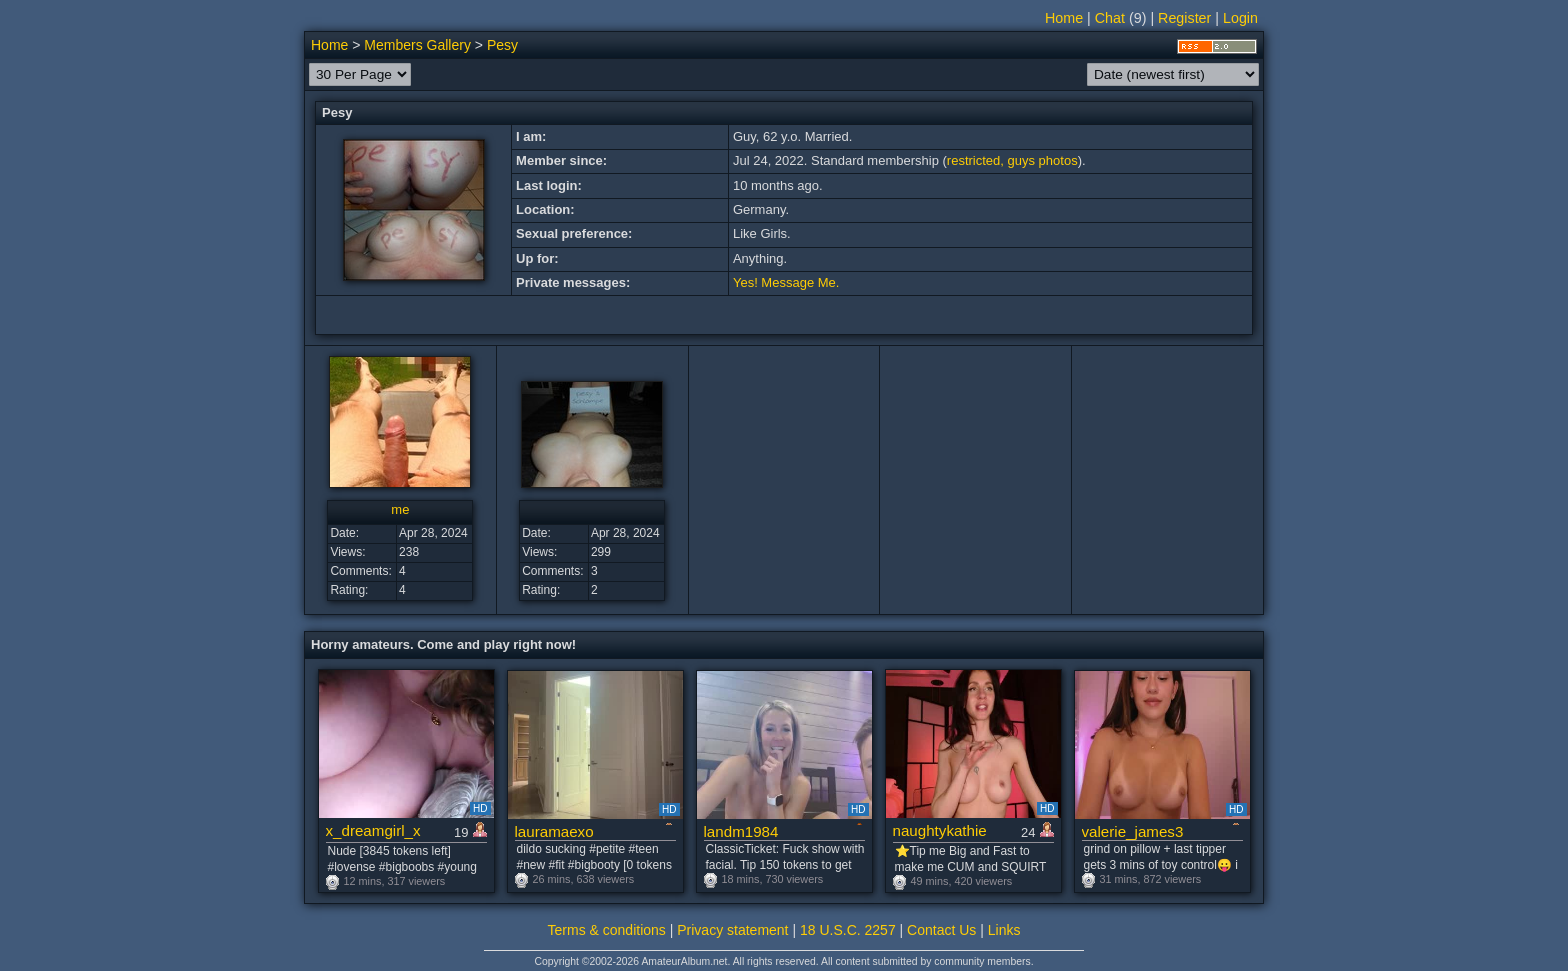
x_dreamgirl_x (373, 830)
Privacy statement (732, 930)
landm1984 (741, 831)
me (400, 509)
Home (1064, 18)
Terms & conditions (607, 930)
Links (1004, 930)
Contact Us (941, 930)
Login (1240, 18)
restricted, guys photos (1012, 160)
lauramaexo (554, 831)
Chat (1110, 18)
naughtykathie (940, 830)
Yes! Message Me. (786, 282)
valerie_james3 (1133, 831)
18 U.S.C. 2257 (848, 930)
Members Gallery (417, 45)
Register (1184, 18)
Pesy (502, 45)
